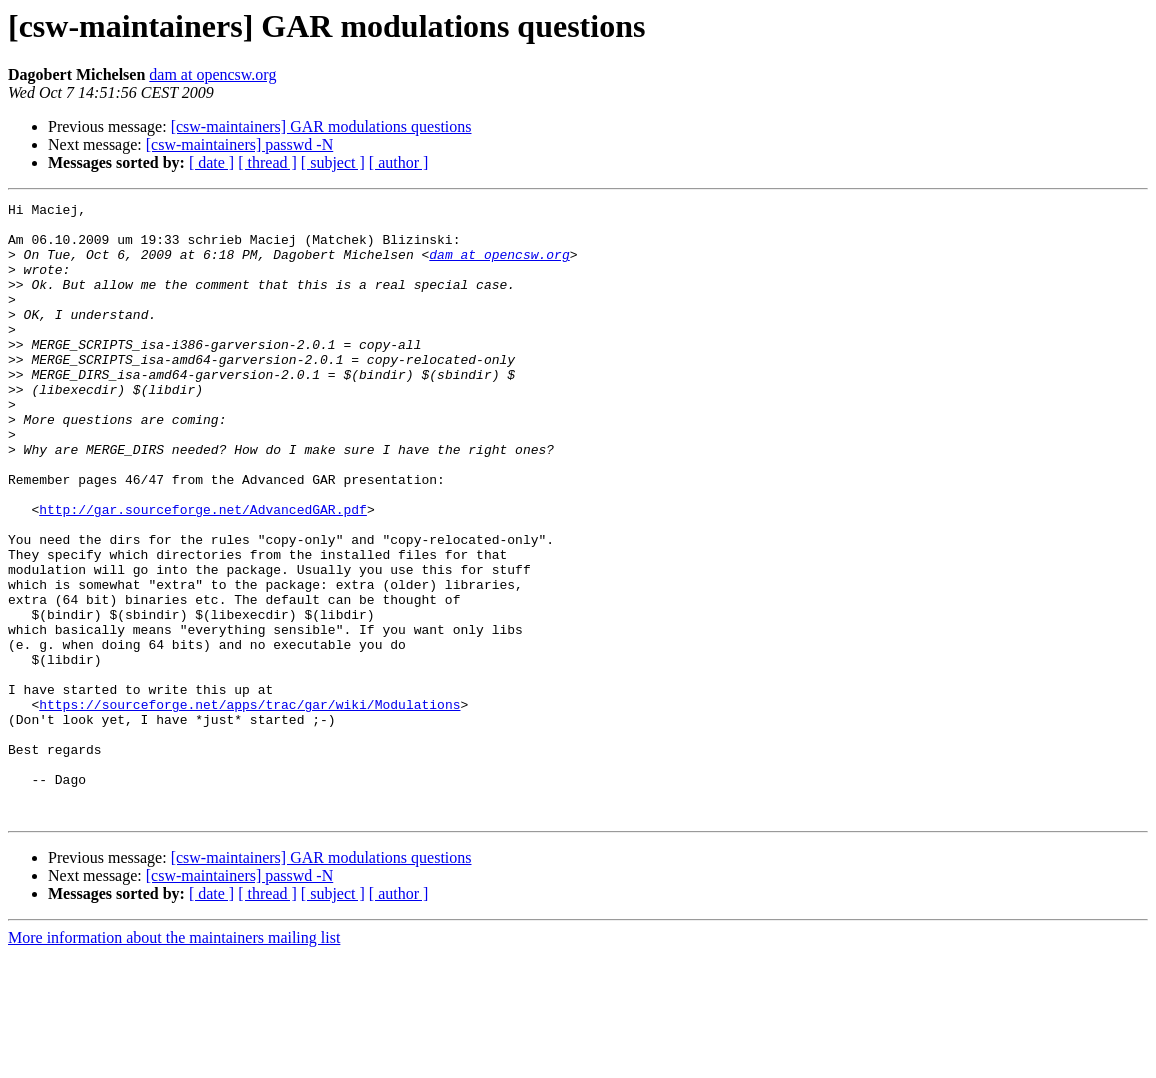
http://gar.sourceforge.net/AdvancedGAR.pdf (203, 572)
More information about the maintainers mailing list (174, 1060)
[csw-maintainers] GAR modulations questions (321, 126)
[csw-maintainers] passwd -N (240, 144)
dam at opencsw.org (212, 74)
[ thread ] (267, 162)
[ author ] (399, 162)
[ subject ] (333, 162)
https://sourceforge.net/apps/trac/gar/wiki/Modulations (249, 806)
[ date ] (211, 162)
